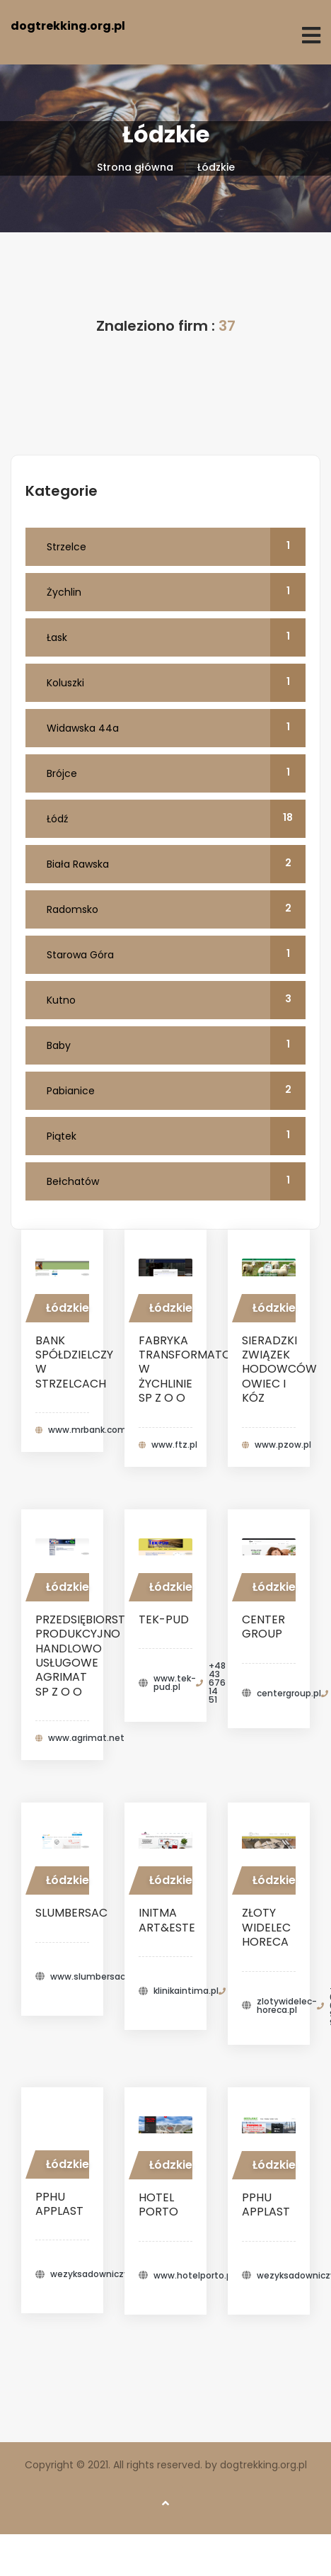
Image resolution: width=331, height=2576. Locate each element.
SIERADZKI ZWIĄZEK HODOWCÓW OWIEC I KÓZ (279, 1369)
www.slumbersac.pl (92, 1977)
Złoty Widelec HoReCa (266, 1927)
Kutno (176, 1000)
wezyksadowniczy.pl (94, 2274)
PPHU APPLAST (59, 2204)
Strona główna (135, 167)
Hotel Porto (158, 2204)
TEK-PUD (164, 1619)
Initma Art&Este (167, 1920)
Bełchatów (176, 1181)
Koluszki (176, 683)
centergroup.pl (289, 1693)
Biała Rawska (176, 864)
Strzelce (176, 547)
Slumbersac (71, 1913)
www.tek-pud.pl (174, 1682)
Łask (176, 637)
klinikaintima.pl (186, 1991)
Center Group (263, 1626)
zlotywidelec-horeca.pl (287, 2005)
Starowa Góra (176, 955)
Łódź (176, 819)
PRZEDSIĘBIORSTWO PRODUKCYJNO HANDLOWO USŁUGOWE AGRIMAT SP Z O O (90, 1655)
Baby (176, 1045)
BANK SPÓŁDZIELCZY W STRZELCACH (74, 1362)
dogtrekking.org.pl (68, 26)
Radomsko (176, 909)
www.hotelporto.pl (193, 2275)
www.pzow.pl (283, 1445)
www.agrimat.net (86, 1738)
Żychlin (176, 592)
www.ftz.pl (174, 1445)
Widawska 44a (176, 728)
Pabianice (176, 1091)
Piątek (176, 1136)
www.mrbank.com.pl (92, 1430)
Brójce (176, 773)
